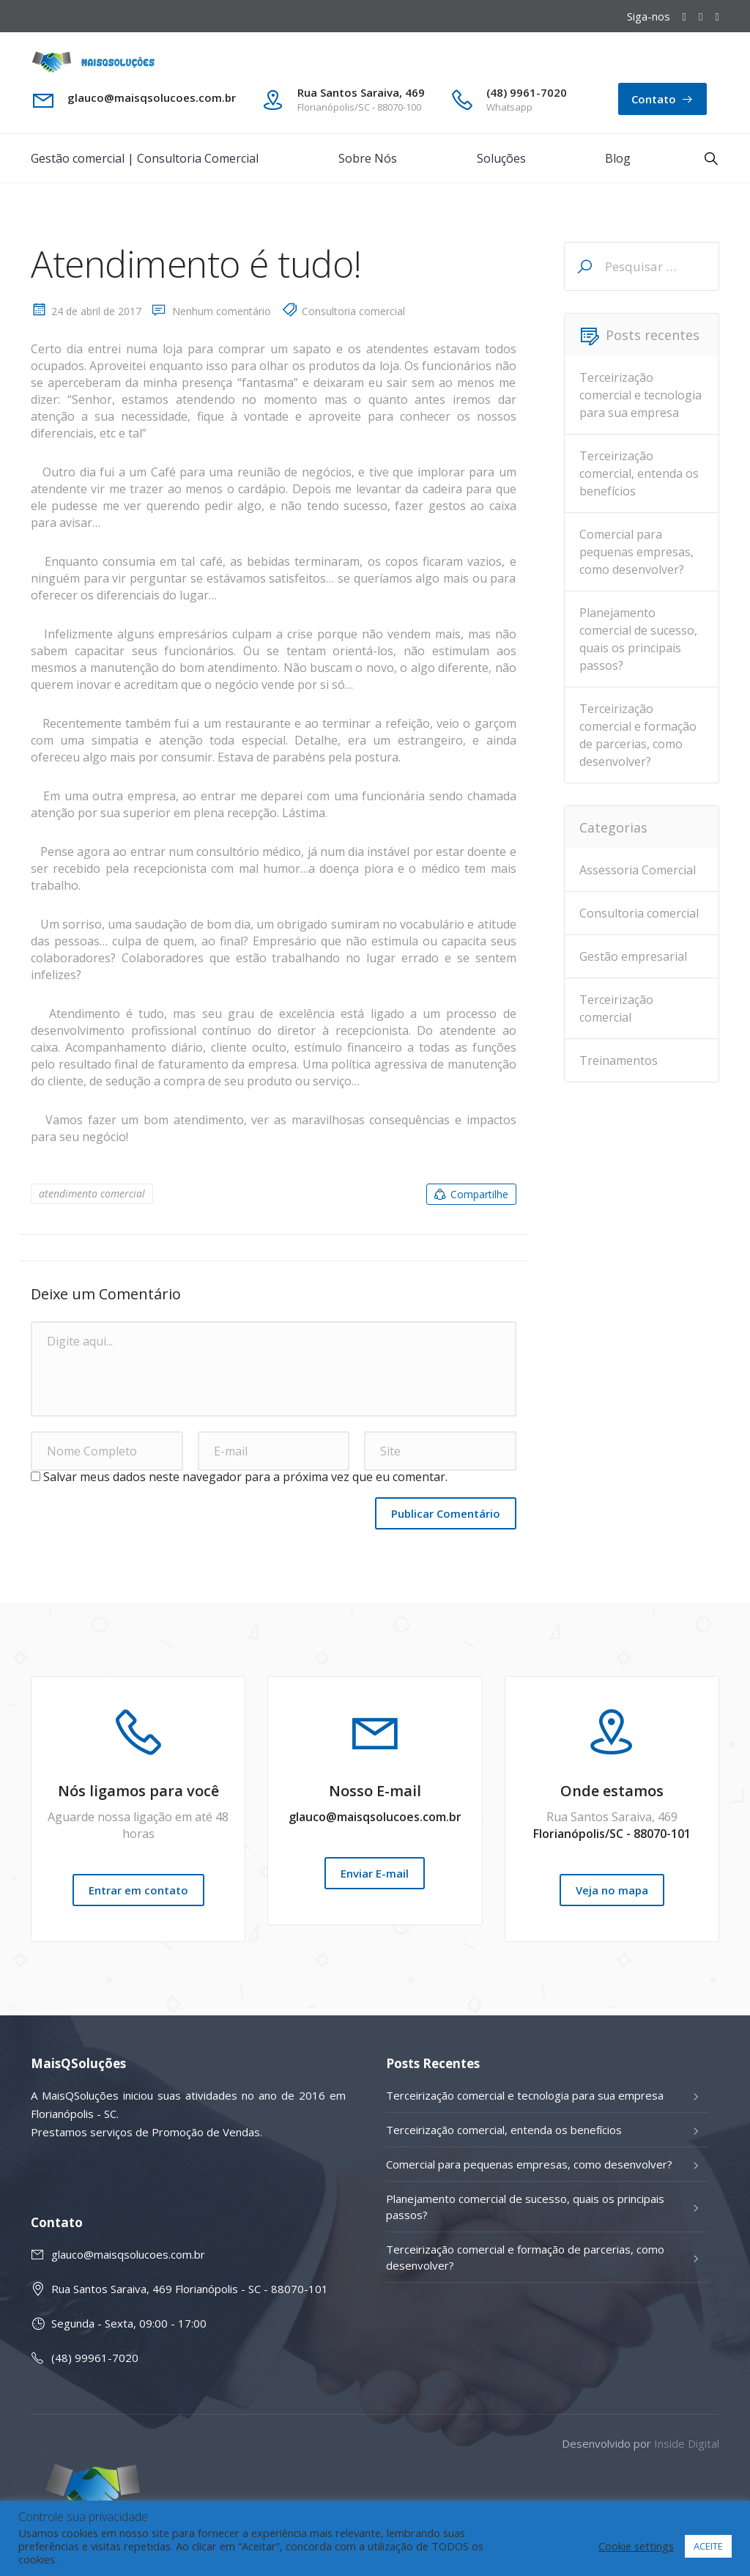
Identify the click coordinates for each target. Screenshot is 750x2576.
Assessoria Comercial (637, 870)
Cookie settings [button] (636, 2546)
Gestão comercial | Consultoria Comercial (145, 158)
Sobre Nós (367, 158)
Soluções (501, 158)
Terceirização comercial (616, 1008)
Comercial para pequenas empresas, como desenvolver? (636, 551)
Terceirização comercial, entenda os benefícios (639, 473)
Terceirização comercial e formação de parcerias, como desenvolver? (638, 735)
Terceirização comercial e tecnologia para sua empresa (640, 395)
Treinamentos (618, 1060)
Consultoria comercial (353, 311)
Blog (618, 158)
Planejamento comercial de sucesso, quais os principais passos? (638, 639)
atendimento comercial (92, 1193)
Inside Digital (686, 2443)
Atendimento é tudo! (196, 264)
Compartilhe (470, 1194)
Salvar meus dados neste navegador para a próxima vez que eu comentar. (245, 1477)
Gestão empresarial (633, 956)
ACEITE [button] (708, 2546)
